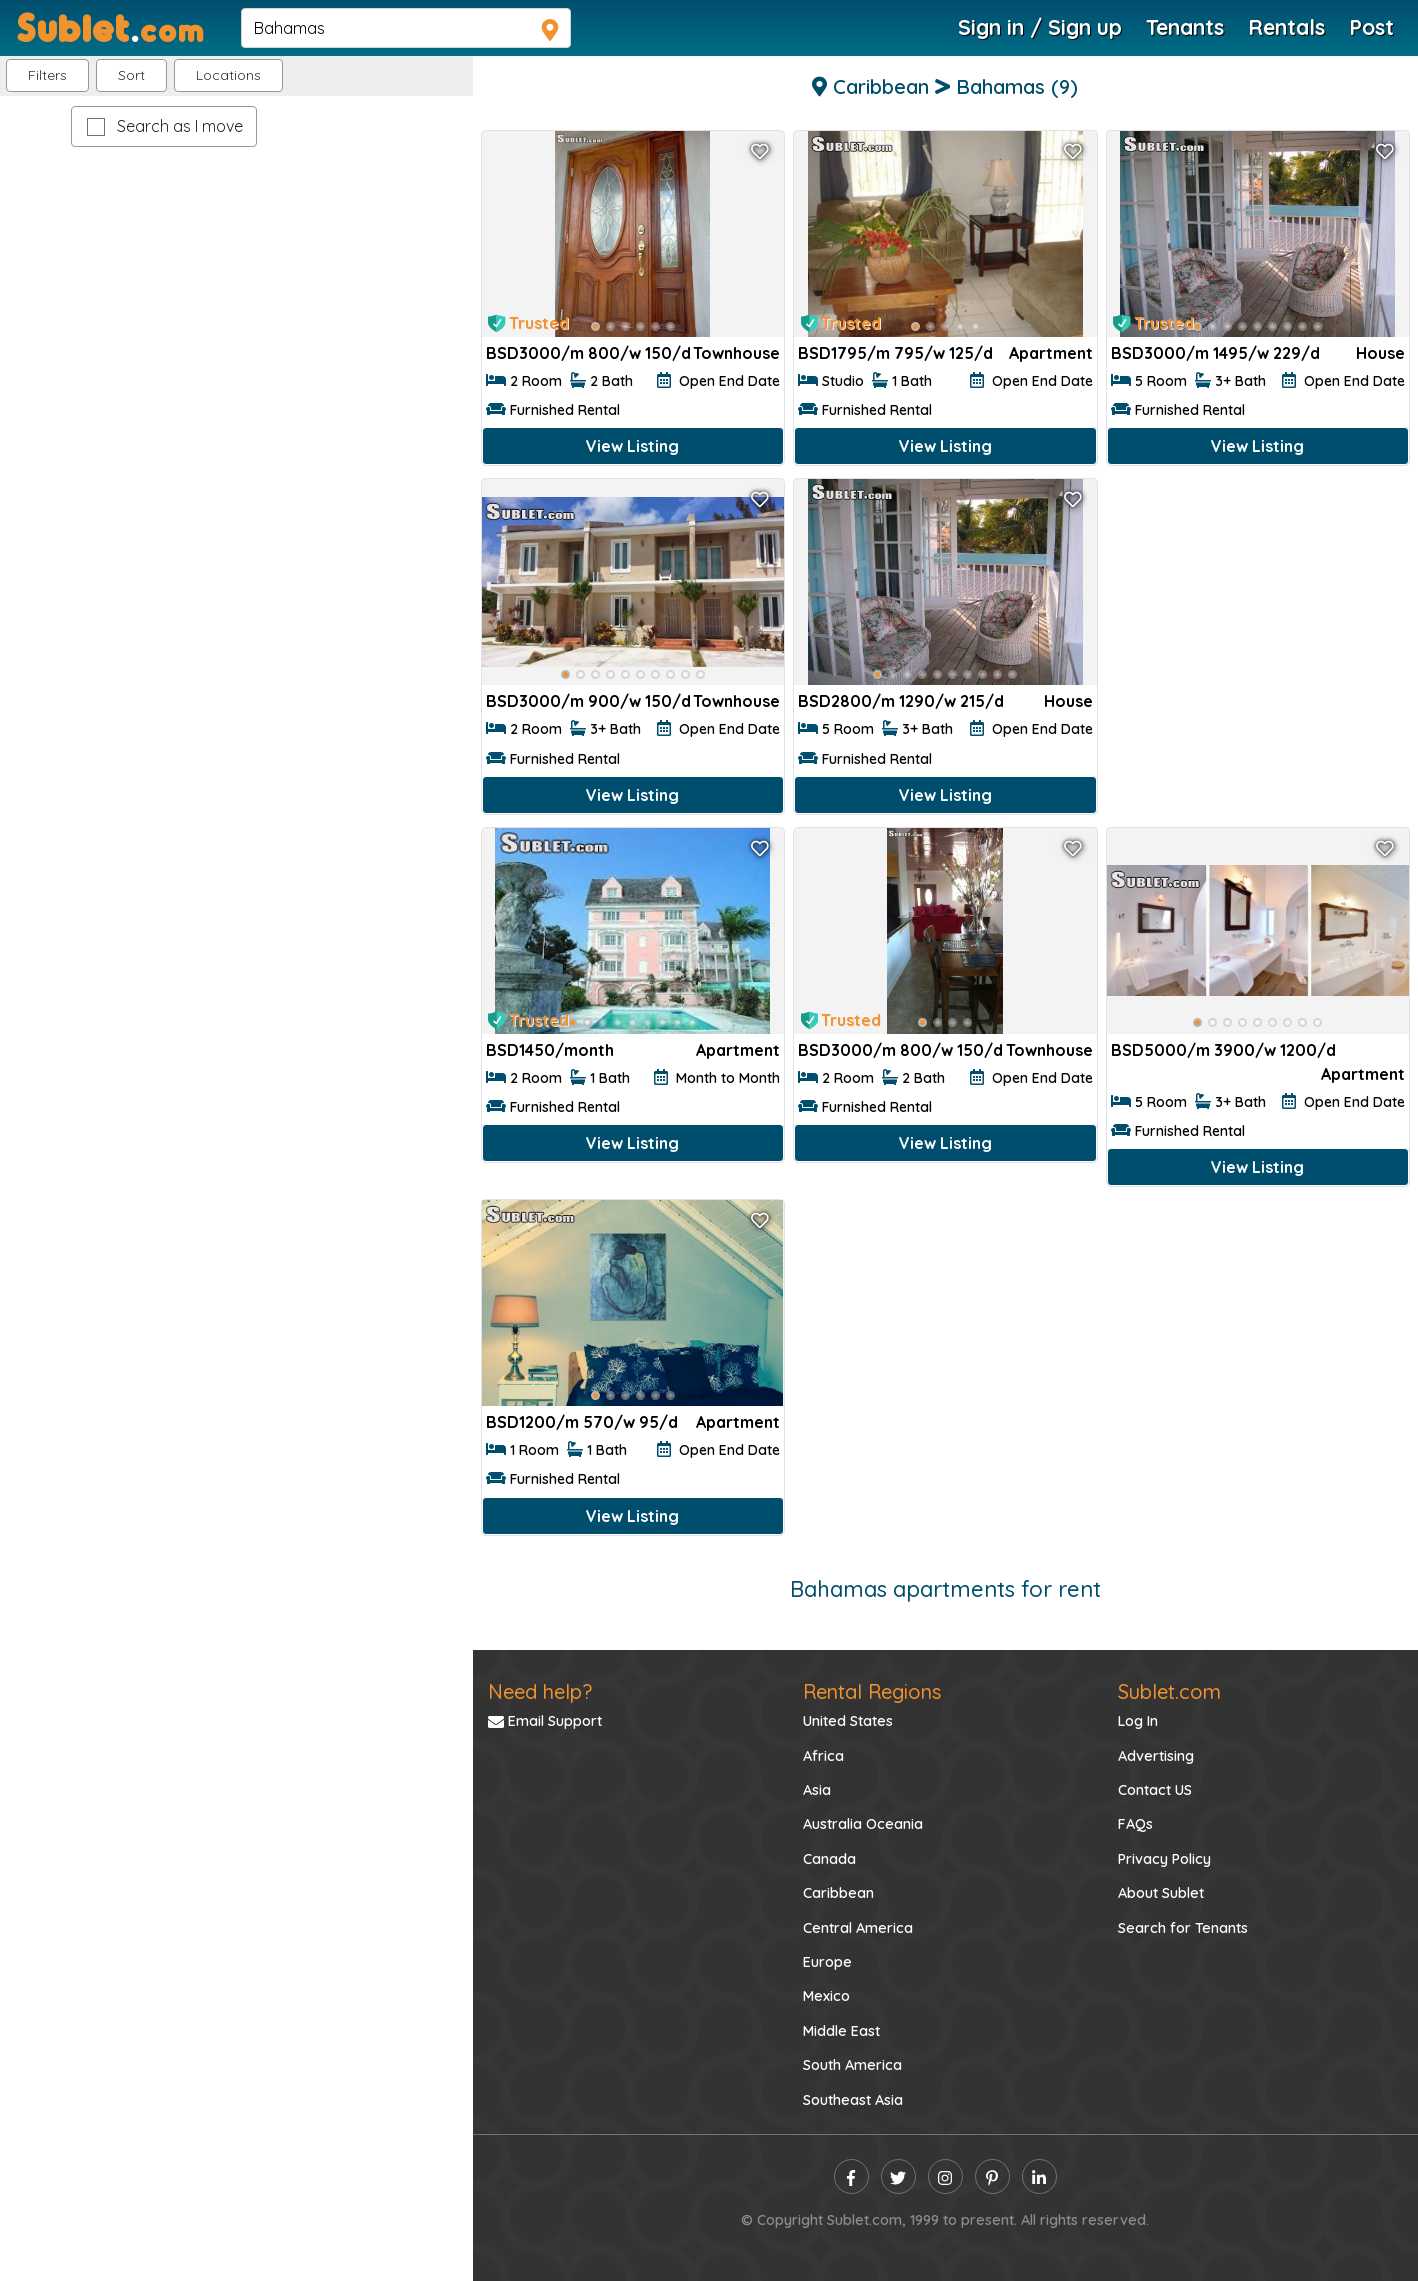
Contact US (1155, 1790)
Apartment (1051, 353)
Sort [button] (131, 75)
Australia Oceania (863, 1824)
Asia (817, 1790)
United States (848, 1721)
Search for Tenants (1183, 1928)
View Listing (632, 446)
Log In (1138, 1721)
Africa (823, 1756)
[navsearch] (406, 28)
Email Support (545, 1721)
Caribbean (838, 1893)
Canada (829, 1859)
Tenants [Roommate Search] (1185, 27)
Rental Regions (872, 1691)
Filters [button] (47, 75)
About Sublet (1161, 1893)
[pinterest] (992, 2176)
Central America (858, 1928)
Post (1371, 27)
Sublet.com (1169, 1691)
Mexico (826, 1996)
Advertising (1156, 1756)
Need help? (540, 1691)
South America (852, 2065)
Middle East (841, 2031)
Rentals (1286, 27)
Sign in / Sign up (1040, 27)
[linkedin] (1039, 2176)
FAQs (1135, 1824)
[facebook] (851, 2176)
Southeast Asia (853, 2100)
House (1380, 353)
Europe (827, 1962)
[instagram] (945, 2176)
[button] (228, 75)
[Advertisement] (1258, 616)
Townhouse (736, 353)
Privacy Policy (1164, 1859)
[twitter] (898, 2176)
